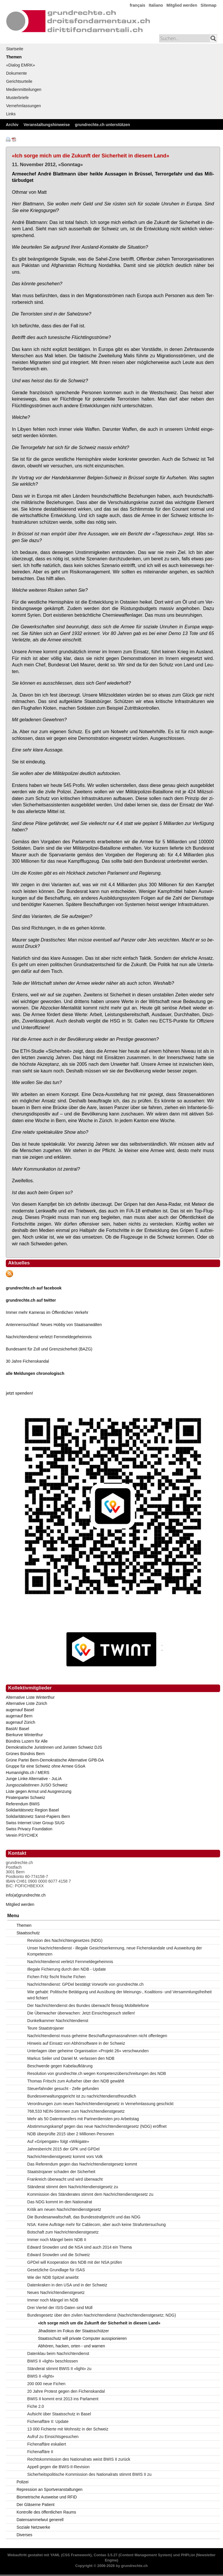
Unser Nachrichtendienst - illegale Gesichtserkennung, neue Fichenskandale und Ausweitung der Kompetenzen (114, 1951)
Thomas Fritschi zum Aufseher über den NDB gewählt (75, 2081)
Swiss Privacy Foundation (29, 1829)
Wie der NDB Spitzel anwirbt (53, 2277)
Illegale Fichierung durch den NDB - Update (66, 1969)
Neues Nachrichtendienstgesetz (56, 2292)
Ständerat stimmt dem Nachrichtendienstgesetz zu (72, 2186)
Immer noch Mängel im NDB (52, 2300)
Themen (14, 57)
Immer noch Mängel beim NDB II (56, 2239)
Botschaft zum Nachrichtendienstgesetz (63, 2232)
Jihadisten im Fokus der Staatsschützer (73, 2331)
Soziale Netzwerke (33, 2527)
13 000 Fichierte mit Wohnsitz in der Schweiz (67, 2429)
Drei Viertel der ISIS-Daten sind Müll (60, 2307)
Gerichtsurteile (19, 81)
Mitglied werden (181, 5)
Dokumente (16, 73)
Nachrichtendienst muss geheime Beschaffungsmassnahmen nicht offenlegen (97, 2035)
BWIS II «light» (40, 2376)
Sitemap (208, 5)
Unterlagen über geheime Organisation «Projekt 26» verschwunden (88, 2050)
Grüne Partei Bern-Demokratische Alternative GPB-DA (55, 1760)
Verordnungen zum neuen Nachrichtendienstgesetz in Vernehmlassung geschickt (100, 2103)
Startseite (14, 48)
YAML (55, 2555)
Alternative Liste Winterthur (30, 1697)
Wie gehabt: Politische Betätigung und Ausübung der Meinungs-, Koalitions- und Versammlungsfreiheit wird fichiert (119, 1995)
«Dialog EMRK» (20, 65)
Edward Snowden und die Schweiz (58, 2254)
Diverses (24, 2534)
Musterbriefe (17, 97)
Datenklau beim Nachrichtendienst (58, 2353)
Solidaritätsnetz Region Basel (32, 1810)
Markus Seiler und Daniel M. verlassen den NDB (70, 2058)
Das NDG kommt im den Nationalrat (59, 2202)
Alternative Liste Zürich (26, 1703)
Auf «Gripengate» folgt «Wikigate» (58, 2141)
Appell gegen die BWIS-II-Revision (58, 2466)
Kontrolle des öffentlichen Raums (46, 2512)
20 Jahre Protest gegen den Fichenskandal (66, 2391)
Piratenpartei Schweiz (25, 1797)
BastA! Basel (17, 1728)
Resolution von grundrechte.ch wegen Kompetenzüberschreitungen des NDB (96, 2073)
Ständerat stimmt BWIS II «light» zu (59, 2368)
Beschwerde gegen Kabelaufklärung (60, 2066)
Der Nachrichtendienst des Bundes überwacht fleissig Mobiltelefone (88, 2005)
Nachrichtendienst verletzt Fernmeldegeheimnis (49, 1336)
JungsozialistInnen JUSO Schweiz (36, 1785)
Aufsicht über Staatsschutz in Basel (59, 2414)
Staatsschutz (28, 1933)
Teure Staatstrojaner (45, 2028)
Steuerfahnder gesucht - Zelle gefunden (63, 2088)
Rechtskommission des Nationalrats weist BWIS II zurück (78, 2459)
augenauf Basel (20, 1709)
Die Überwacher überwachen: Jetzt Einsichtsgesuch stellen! (81, 2013)
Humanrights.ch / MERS (27, 1772)
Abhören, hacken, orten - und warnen (71, 2346)
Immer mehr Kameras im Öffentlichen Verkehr (47, 1312)
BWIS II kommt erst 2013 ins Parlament (62, 2398)
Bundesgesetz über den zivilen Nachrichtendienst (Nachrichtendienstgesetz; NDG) (101, 2315)
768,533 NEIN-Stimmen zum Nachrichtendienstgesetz (76, 2111)
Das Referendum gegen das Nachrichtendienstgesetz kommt (82, 2164)
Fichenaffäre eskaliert (46, 2444)
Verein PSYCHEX (22, 1835)
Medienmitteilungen (23, 89)
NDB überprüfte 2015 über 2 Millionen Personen (70, 2134)
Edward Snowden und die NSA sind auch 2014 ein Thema (79, 2247)
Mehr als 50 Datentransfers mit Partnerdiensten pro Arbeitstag (83, 2118)
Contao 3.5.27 (106, 2555)
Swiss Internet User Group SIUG (35, 1822)
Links (11, 114)
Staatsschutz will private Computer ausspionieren (82, 2338)
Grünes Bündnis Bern (25, 1753)
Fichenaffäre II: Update (48, 2421)
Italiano (156, 5)
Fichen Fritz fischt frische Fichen (56, 1976)
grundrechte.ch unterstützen (102, 124)
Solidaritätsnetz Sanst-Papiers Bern (38, 1816)
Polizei (22, 2482)
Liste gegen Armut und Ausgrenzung (38, 1791)
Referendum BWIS (23, 1804)
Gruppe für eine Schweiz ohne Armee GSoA (45, 1766)
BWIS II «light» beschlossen (52, 2361)
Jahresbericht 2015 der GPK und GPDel (63, 2149)
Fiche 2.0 (35, 2406)
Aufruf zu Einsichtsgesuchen (53, 2436)
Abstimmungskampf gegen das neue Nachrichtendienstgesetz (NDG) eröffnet (97, 2126)
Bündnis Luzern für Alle (27, 1741)
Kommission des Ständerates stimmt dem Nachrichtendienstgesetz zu (90, 2194)
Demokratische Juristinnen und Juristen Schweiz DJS (54, 1747)
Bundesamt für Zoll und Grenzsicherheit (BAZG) (49, 1349)
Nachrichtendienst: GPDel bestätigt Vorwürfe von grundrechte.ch (85, 1984)
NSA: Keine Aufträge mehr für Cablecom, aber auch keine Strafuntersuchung (96, 2224)
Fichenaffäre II (40, 2451)
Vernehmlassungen (23, 105)
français (137, 5)
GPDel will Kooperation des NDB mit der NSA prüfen (74, 2262)
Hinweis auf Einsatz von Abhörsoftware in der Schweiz (76, 2043)
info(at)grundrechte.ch (26, 1895)
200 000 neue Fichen (46, 2383)
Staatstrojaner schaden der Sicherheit (61, 2171)
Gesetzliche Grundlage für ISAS (56, 2270)
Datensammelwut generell (40, 2519)
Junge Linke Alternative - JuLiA (34, 1778)
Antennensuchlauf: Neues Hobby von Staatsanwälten (54, 1324)
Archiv (12, 124)
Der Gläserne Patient (36, 2504)
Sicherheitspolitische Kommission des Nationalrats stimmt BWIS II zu (89, 2474)
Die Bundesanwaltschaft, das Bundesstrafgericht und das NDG (84, 2217)
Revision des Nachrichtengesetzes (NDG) (64, 1940)
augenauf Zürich (20, 1722)
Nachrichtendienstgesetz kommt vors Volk (65, 2156)
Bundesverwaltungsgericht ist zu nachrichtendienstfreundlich (81, 2096)
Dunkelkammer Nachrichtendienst (57, 2020)
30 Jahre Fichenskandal (27, 1361)
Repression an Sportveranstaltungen (49, 2489)
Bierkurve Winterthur (24, 1734)
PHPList (188, 2555)
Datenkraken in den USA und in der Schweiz (67, 2285)
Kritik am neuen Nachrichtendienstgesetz (64, 2209)
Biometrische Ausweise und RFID (47, 2497)
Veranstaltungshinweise (47, 124)
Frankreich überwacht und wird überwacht (65, 2179)
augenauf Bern (19, 1716)
